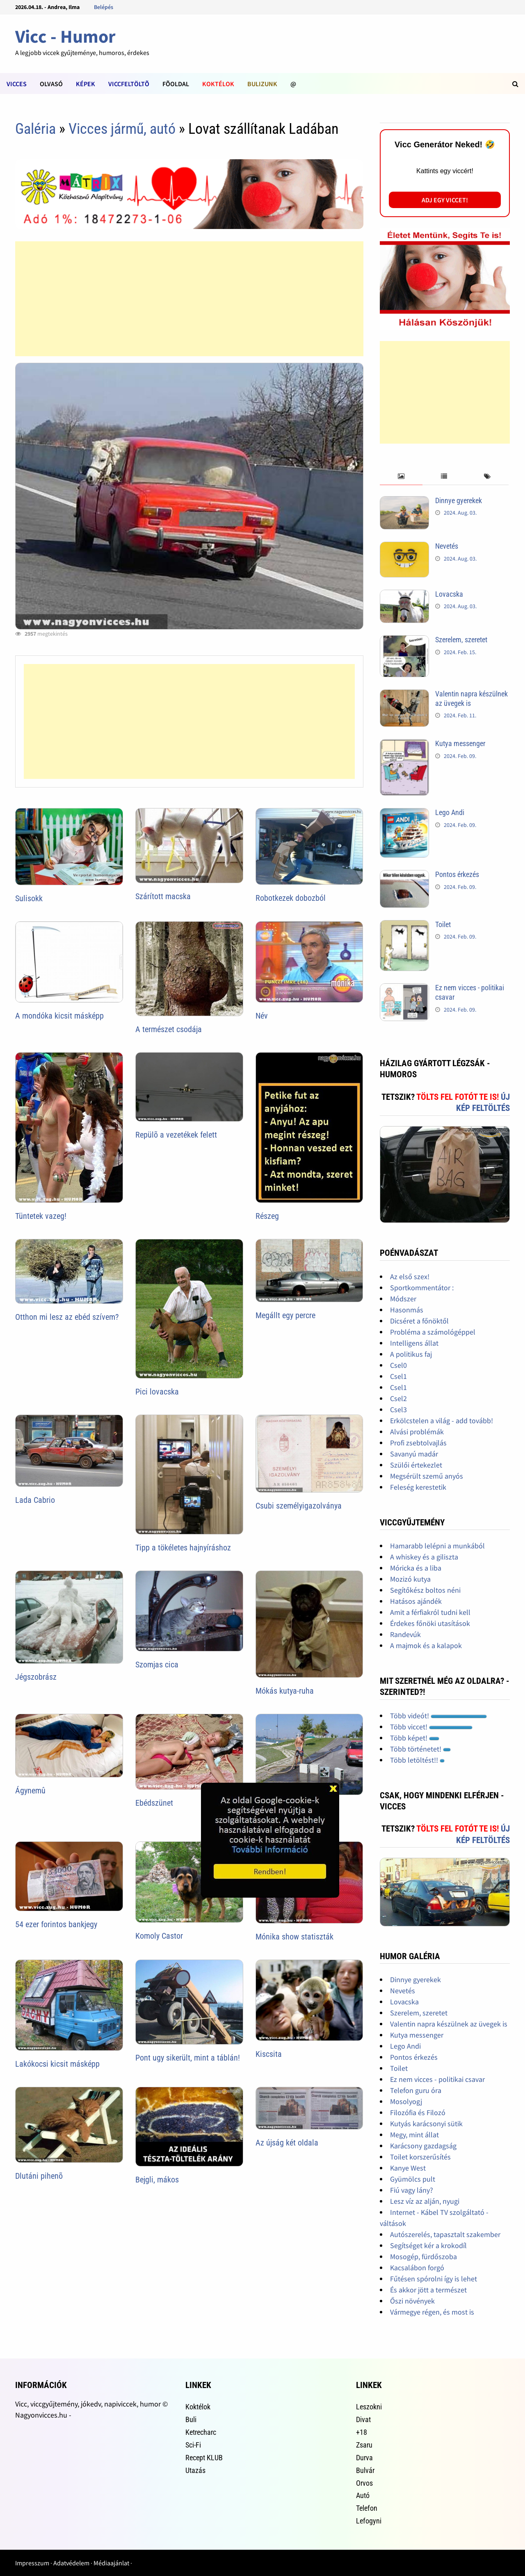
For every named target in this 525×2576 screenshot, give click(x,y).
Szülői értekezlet (416, 1465)
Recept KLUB (204, 2457)
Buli (190, 2419)
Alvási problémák (417, 1431)
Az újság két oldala (287, 2143)
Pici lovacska (157, 1392)
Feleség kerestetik (418, 1487)
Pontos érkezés (457, 874)
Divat (363, 2419)
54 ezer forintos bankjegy (56, 1924)
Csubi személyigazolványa (299, 1506)
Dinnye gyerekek (458, 500)
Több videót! (438, 1715)
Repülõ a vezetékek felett (176, 1135)
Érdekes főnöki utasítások (430, 1623)
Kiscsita (269, 2054)
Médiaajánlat (111, 2563)
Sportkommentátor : (422, 1287)
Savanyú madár (414, 1454)
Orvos (364, 2483)
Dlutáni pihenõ (39, 2176)
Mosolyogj (406, 2101)
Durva (364, 2457)
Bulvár (365, 2470)
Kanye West (408, 2168)
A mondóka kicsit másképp (59, 1016)
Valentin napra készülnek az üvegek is (448, 2024)
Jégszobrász (36, 1677)
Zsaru (364, 2445)
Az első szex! (409, 1276)
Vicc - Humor (65, 36)
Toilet (443, 924)
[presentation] (401, 476)
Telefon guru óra (415, 2090)
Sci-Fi (193, 2445)
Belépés (103, 7)
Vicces (17, 84)
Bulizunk (262, 84)
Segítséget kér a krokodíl (428, 2245)
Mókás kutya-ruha (285, 1691)
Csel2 (398, 1398)
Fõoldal (175, 84)
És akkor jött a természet (428, 2289)
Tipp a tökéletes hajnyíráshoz (183, 1547)
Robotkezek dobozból (291, 898)
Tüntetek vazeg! (40, 1216)
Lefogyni (368, 2520)
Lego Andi (449, 812)
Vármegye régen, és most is (432, 2312)
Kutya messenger (460, 743)
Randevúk (405, 1634)
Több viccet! (431, 1726)
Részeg (267, 1216)
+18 (361, 2432)
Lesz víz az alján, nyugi (424, 2201)
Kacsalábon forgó (417, 2267)
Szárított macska (163, 896)
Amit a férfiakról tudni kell (430, 1612)
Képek (85, 84)
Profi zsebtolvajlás (418, 1442)
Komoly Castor (159, 1936)
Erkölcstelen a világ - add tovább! (441, 1420)
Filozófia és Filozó (417, 2112)
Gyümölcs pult (412, 2179)
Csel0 (398, 1365)
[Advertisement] (189, 298)
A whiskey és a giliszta (424, 1557)
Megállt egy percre (285, 1315)
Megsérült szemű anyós (426, 1476)
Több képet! (414, 1738)
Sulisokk (29, 898)
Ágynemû (30, 1790)
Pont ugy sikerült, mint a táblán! (187, 2058)
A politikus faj (411, 1354)
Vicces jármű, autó (122, 128)
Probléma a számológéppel (432, 1332)
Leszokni (369, 2406)
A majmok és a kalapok (426, 1645)
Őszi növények (412, 2301)
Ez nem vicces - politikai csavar (437, 2079)
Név (262, 1016)
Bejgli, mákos (157, 2179)
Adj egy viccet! (445, 200)
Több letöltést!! (417, 1760)
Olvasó (51, 84)
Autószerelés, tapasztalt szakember (445, 2234)
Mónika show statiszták (294, 1937)
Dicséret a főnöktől (419, 1321)
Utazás (195, 2470)
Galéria (35, 128)
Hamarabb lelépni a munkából (437, 1545)
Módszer (403, 1298)
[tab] (401, 476)
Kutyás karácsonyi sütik (426, 2123)
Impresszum (32, 2563)
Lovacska (449, 594)
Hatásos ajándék (416, 1601)
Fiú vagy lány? (411, 2190)
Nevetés (446, 546)
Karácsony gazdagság (423, 2145)
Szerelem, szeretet (461, 639)
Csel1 (398, 1376)
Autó (363, 2495)
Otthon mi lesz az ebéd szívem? (67, 1317)
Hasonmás (406, 1309)
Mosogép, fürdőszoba (423, 2256)
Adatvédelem (71, 2563)
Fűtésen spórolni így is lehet (433, 2278)
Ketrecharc (200, 2432)
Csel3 (398, 1409)
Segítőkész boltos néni (425, 1590)
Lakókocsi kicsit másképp (57, 2064)
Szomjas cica (156, 1664)
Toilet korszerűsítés (420, 2157)
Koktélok (218, 84)
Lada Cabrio (35, 1500)
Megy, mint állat (414, 2134)
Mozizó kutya (410, 1579)
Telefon (366, 2508)
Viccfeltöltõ (128, 84)
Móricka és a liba (415, 1568)
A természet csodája (168, 1029)
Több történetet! (420, 1749)
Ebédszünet (154, 1803)
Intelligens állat (414, 1343)
